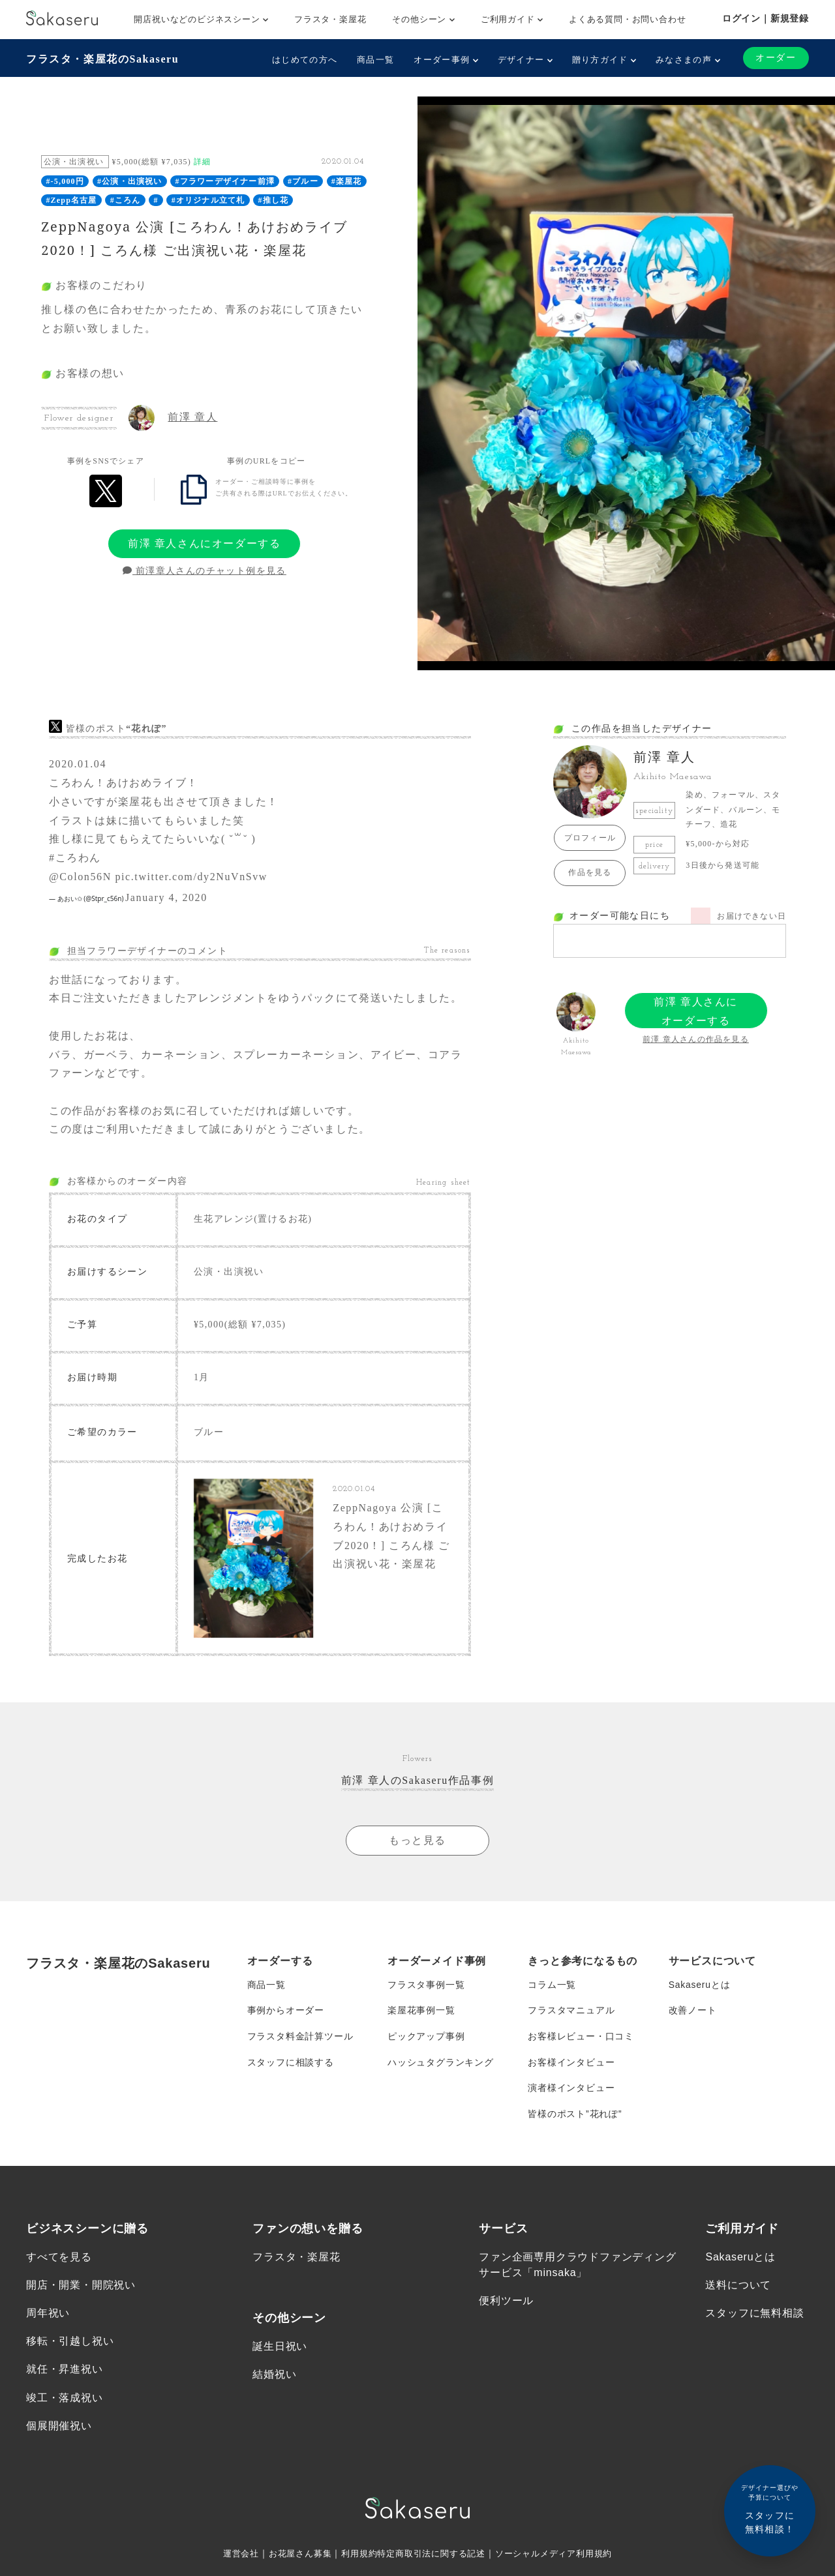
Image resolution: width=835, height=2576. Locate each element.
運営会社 (229, 2556)
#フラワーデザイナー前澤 (225, 181)
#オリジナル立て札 (208, 200)
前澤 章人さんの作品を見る (696, 1039)
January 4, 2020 (166, 897)
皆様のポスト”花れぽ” (575, 2116)
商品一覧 (375, 60)
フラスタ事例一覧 (425, 1986)
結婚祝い (274, 2376)
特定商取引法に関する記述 (432, 2556)
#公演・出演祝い (129, 181)
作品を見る (589, 872)
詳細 (202, 161)
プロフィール (590, 837)
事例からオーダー (285, 2012)
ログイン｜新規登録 (765, 18)
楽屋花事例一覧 (421, 2012)
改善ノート (693, 2012)
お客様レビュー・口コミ (581, 2038)
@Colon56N (80, 876)
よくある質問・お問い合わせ (627, 19)
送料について (738, 2287)
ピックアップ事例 (425, 2038)
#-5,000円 (65, 181)
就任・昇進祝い (64, 2372)
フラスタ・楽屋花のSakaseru (102, 59)
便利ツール (506, 2303)
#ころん (125, 200)
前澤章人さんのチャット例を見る (204, 571)
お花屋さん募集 (292, 2556)
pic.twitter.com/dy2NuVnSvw (191, 876)
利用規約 (354, 2556)
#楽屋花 (346, 181)
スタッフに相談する (290, 2064)
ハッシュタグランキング (440, 2064)
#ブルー (303, 181)
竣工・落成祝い (64, 2400)
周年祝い (48, 2316)
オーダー (775, 58)
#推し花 (273, 200)
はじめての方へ (304, 60)
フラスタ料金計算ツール (300, 2038)
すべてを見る (59, 2259)
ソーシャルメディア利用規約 (562, 2556)
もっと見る (417, 1840)
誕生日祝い (279, 2348)
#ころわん (75, 857)
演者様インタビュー (571, 2090)
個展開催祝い (59, 2428)
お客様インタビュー (571, 2064)
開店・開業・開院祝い (81, 2287)
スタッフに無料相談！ (769, 2508)
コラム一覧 (552, 1986)
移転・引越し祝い (70, 2344)
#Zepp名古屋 (71, 200)
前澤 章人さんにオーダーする (204, 543)
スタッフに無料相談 (754, 2316)
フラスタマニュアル (571, 2012)
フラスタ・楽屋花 (330, 19)
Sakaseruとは (700, 1986)
